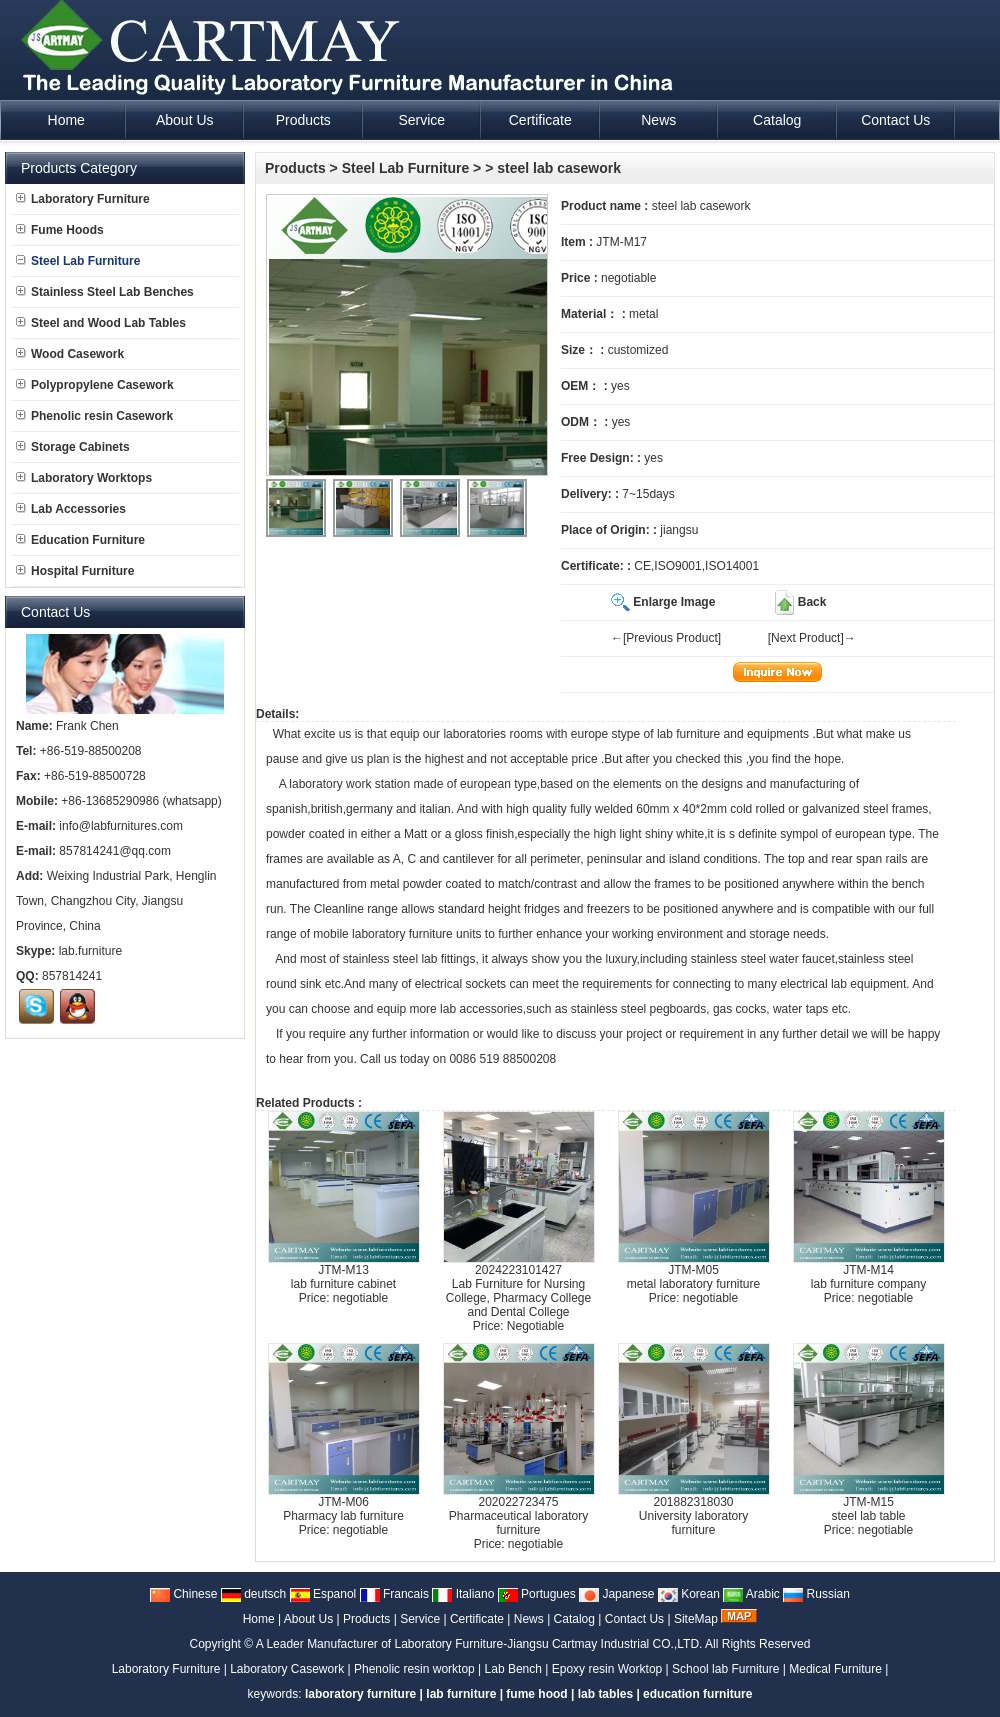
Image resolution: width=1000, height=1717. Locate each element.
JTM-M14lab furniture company (868, 1277)
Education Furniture (80, 540)
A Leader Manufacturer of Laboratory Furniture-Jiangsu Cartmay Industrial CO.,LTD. (479, 1644)
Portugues (537, 1594)
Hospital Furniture (75, 571)
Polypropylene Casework (95, 385)
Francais (394, 1594)
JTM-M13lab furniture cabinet (343, 1277)
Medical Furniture (835, 1669)
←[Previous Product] (666, 638)
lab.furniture (90, 951)
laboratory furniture (402, 934)
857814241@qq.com (115, 851)
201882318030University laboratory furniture (693, 1516)
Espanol (323, 1594)
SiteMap (696, 1619)
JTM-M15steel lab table (868, 1509)
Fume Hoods (60, 230)
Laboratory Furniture (83, 199)
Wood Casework (70, 354)
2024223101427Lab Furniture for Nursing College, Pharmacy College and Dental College (518, 1291)
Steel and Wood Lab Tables (101, 323)
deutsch (253, 1594)
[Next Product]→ (812, 638)
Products (295, 168)
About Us (308, 1619)
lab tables (605, 1694)
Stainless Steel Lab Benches (105, 292)
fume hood (536, 1694)
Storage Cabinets (73, 447)
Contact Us (634, 1619)
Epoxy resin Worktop (607, 1669)
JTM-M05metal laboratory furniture (693, 1277)
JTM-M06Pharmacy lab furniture (343, 1509)
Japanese (616, 1594)
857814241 (72, 976)
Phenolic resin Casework (94, 416)
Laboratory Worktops (84, 478)
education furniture (697, 1694)
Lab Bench (513, 1669)
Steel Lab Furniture (406, 168)
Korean (689, 1594)
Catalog (574, 1619)
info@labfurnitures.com (121, 826)
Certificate (477, 1619)
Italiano (463, 1594)
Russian (816, 1594)
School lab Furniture (725, 1669)
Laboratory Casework (287, 1669)
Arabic (751, 1594)
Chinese (183, 1594)
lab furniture (688, 734)
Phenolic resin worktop (414, 1669)
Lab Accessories (71, 509)
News (529, 1619)
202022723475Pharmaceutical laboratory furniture (518, 1516)
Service (420, 1619)
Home (259, 1619)
